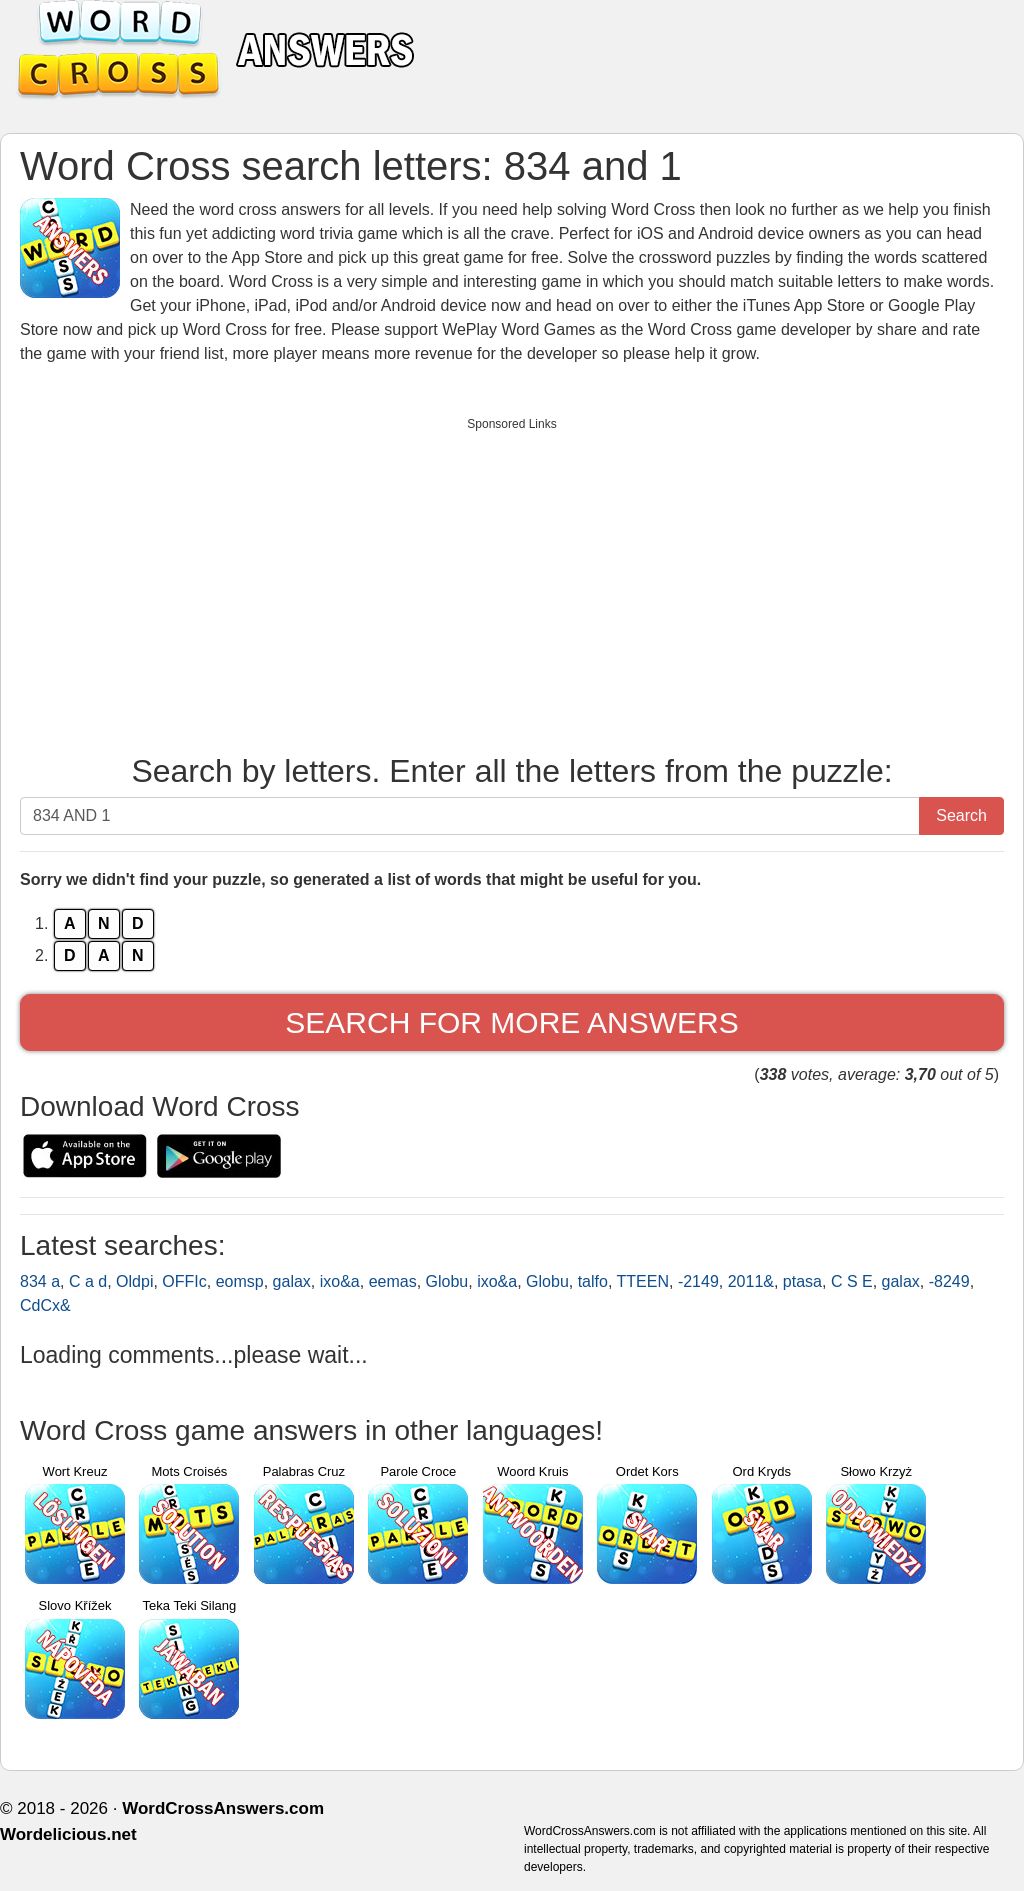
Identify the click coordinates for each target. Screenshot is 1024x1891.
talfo (593, 1281)
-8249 (949, 1281)
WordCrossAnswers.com (223, 1808)
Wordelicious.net (68, 1834)
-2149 (698, 1281)
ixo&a (340, 1281)
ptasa (802, 1281)
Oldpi (134, 1281)
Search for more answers (511, 1022)
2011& (751, 1281)
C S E (852, 1281)
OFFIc (184, 1281)
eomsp (240, 1281)
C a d (88, 1281)
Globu (447, 1281)
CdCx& (45, 1305)
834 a (40, 1281)
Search (961, 815)
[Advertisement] (512, 581)
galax (292, 1281)
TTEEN (643, 1281)
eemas (393, 1281)
